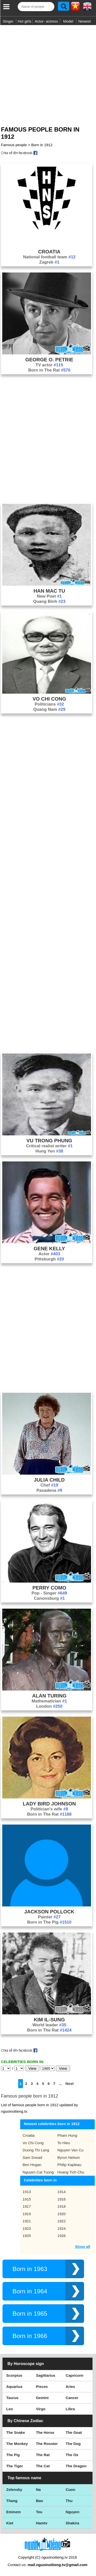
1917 (27, 2206)
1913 (27, 2192)
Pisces (42, 2386)
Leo (9, 2409)
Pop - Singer (49, 1593)
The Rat (43, 2455)
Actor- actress (46, 21)
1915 (27, 2199)
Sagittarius (45, 2375)
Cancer (72, 2398)
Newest (84, 21)
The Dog (73, 2443)
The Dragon (76, 2466)
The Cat (43, 2466)
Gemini (42, 2398)
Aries (70, 2386)
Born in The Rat (49, 370)
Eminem (13, 2512)
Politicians (49, 704)
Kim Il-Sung (49, 2019)
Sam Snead (32, 2157)
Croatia (49, 251)
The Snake (15, 2432)
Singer (8, 21)
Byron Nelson (68, 2157)
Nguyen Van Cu (70, 2150)
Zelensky (14, 2489)
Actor (49, 1254)
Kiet (9, 2523)
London (49, 1706)
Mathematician (49, 1701)
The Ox (72, 2455)
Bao (39, 2501)
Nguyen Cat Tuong (38, 2172)
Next (70, 2083)
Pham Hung (67, 2135)
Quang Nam (49, 709)
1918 (61, 2206)
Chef (49, 1485)
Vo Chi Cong (49, 699)
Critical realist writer (49, 1146)
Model (68, 21)
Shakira (72, 2523)
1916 (61, 2199)
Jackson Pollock (49, 1911)
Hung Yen (49, 1151)
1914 (61, 2192)
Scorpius (14, 2375)
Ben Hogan (32, 2165)
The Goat (74, 2432)
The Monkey (17, 2443)
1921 (27, 2221)
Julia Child (49, 1480)
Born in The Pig (49, 1922)
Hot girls (24, 21)
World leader (49, 2025)
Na (38, 2489)
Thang (11, 2501)
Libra (70, 2409)
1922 (61, 2221)
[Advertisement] (48, 74)
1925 (27, 2236)
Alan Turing (49, 1695)
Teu (39, 2512)
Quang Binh (49, 601)
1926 (61, 2236)
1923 (27, 2228)
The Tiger (14, 2466)
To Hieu (63, 2143)
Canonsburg (49, 1598)
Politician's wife (49, 1809)
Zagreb (49, 262)
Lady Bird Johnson (49, 1803)
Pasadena (49, 1490)
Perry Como (49, 1588)
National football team (49, 257)
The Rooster (47, 2443)
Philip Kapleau (69, 2165)
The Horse (45, 2432)
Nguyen (72, 2512)
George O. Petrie (49, 359)
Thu (69, 2501)
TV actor (49, 365)
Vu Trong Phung (49, 1140)
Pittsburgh (49, 1259)
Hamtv (41, 2523)
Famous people (14, 145)
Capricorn (74, 2375)
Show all (82, 2246)
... (60, 2083)
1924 (61, 2228)
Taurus (12, 2398)
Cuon (70, 2489)
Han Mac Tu (49, 591)
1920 (61, 2214)
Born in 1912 (41, 145)
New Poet (49, 596)
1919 (27, 2214)
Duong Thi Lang (36, 2150)
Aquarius (14, 2386)
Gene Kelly (49, 1248)
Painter (49, 1917)
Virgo (40, 2409)
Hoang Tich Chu (70, 2172)
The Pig (13, 2455)
